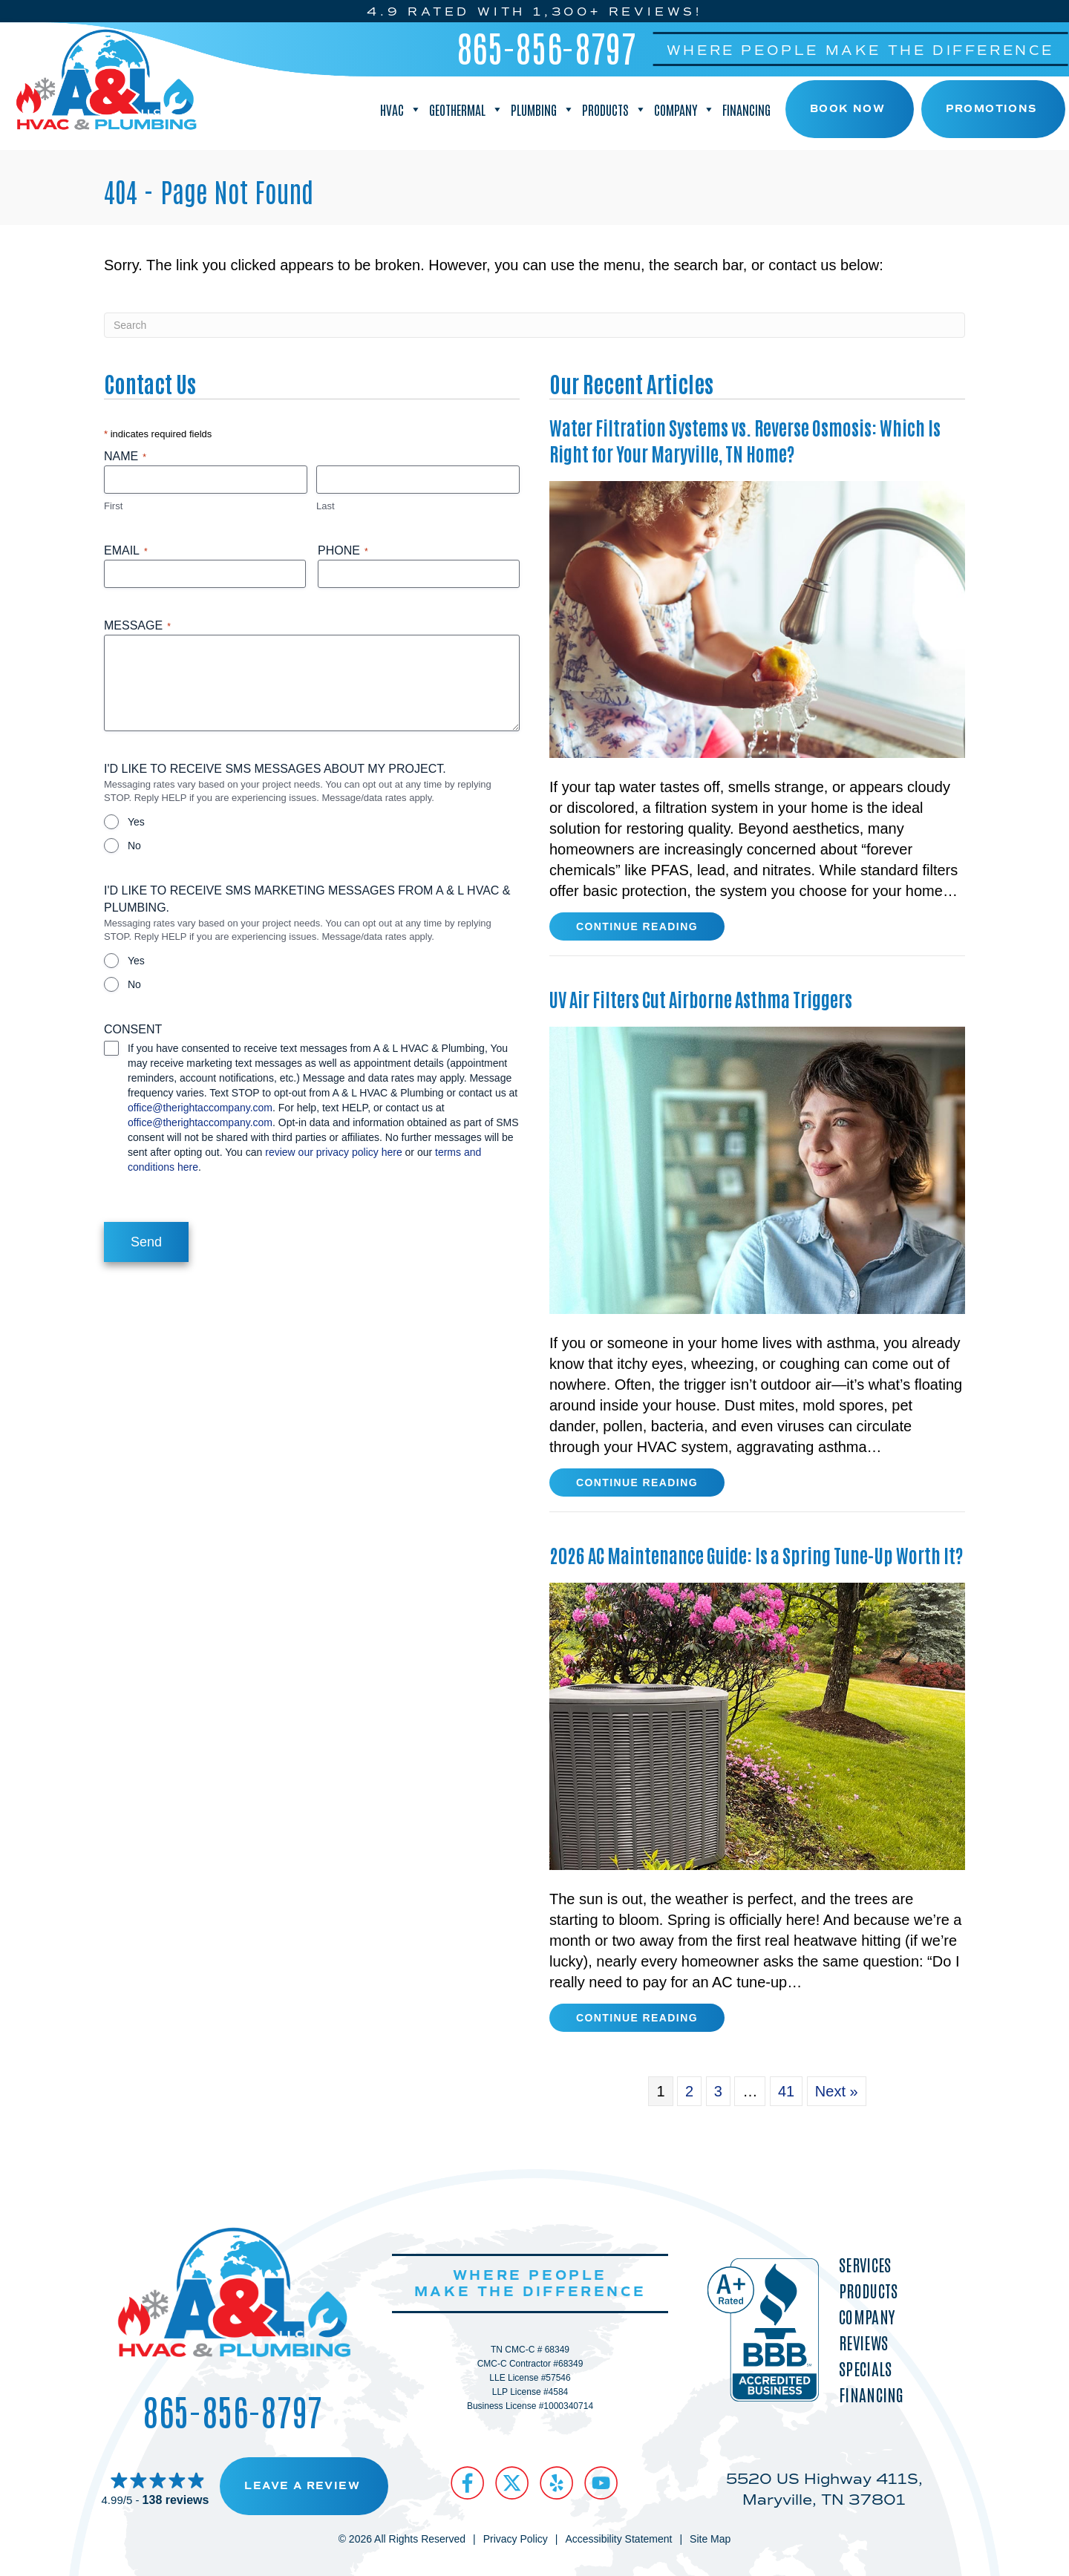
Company (684, 109)
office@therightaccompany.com (200, 1108)
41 (786, 2091)
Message (137, 626)
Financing (746, 109)
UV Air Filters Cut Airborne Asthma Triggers (700, 998)
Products (614, 109)
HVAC (401, 109)
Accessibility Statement (618, 2539)
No (134, 845)
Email (126, 551)
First (113, 505)
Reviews (863, 2342)
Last (325, 505)
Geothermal (466, 109)
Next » (836, 2091)
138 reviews (176, 2500)
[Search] (534, 325)
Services (865, 2264)
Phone (343, 551)
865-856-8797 (547, 47)
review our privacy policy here (333, 1152)
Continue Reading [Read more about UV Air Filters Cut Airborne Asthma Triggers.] (637, 1485)
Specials (865, 2368)
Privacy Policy (515, 2539)
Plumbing (543, 109)
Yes (136, 822)
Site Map (710, 2539)
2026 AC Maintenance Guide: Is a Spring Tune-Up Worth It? (756, 1554)
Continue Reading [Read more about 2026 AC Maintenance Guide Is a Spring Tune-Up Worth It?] (637, 2021)
